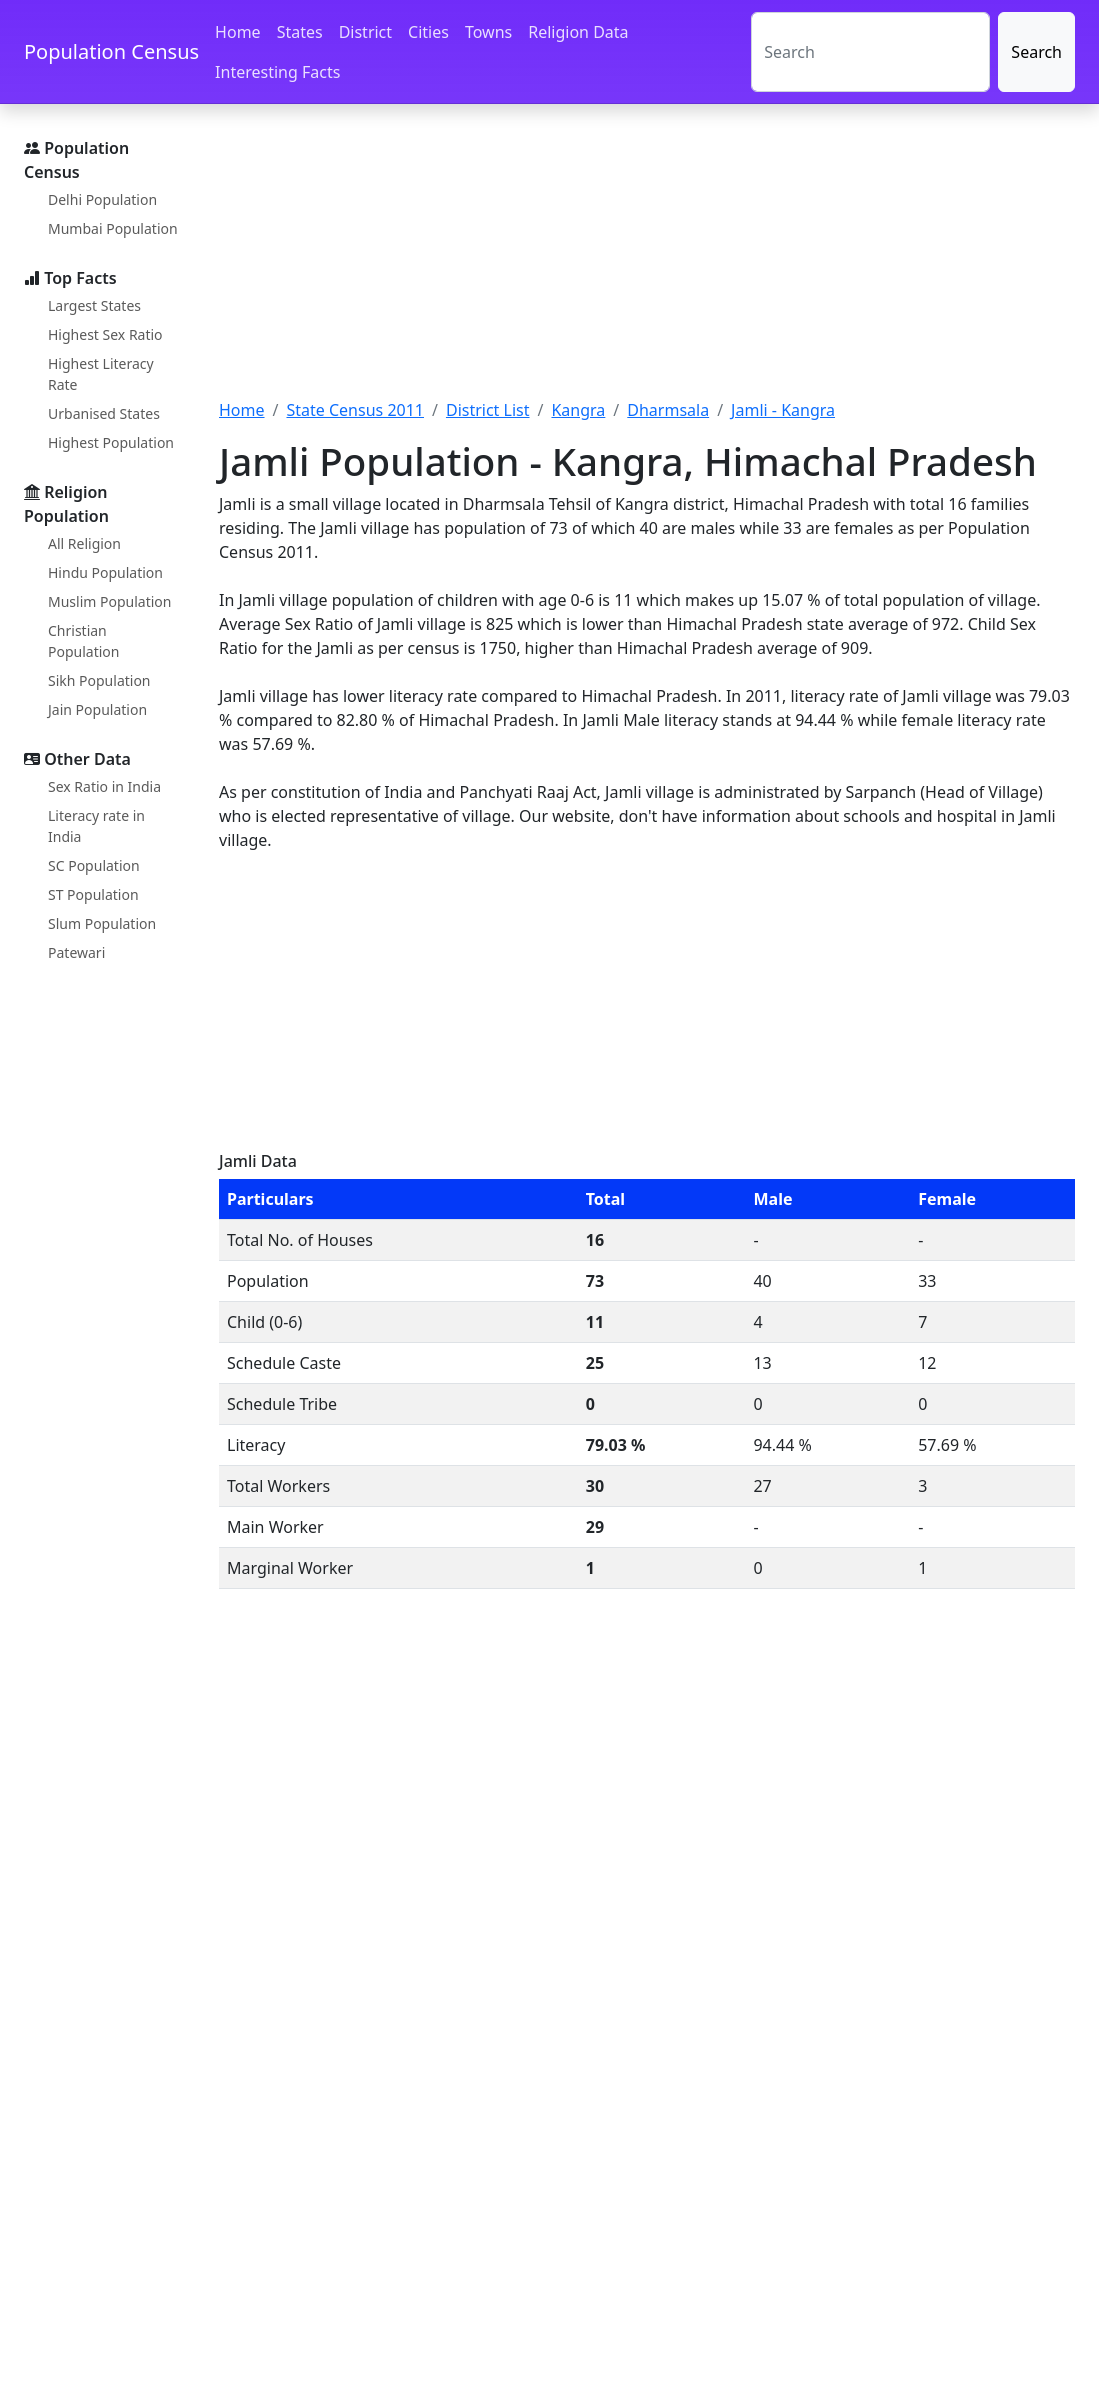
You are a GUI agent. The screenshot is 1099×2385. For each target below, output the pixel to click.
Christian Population (83, 641)
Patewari (76, 952)
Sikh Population (99, 680)
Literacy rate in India (96, 826)
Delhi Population (102, 199)
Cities (428, 32)
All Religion (84, 543)
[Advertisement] (647, 263)
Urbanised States (104, 413)
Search (1036, 52)
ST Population (93, 894)
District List (488, 410)
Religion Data (578, 32)
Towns (488, 32)
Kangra (578, 410)
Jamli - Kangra (783, 410)
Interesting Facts (277, 72)
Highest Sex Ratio (105, 334)
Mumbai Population (113, 228)
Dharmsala (668, 410)
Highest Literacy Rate (101, 374)
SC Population (94, 865)
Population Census (111, 51)
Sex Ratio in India (104, 786)
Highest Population (111, 442)
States (300, 32)
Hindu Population (105, 572)
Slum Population (102, 923)
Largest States (94, 305)
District (365, 32)
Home (238, 32)
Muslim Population (109, 601)
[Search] (870, 52)
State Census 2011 (355, 410)
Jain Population (97, 709)
